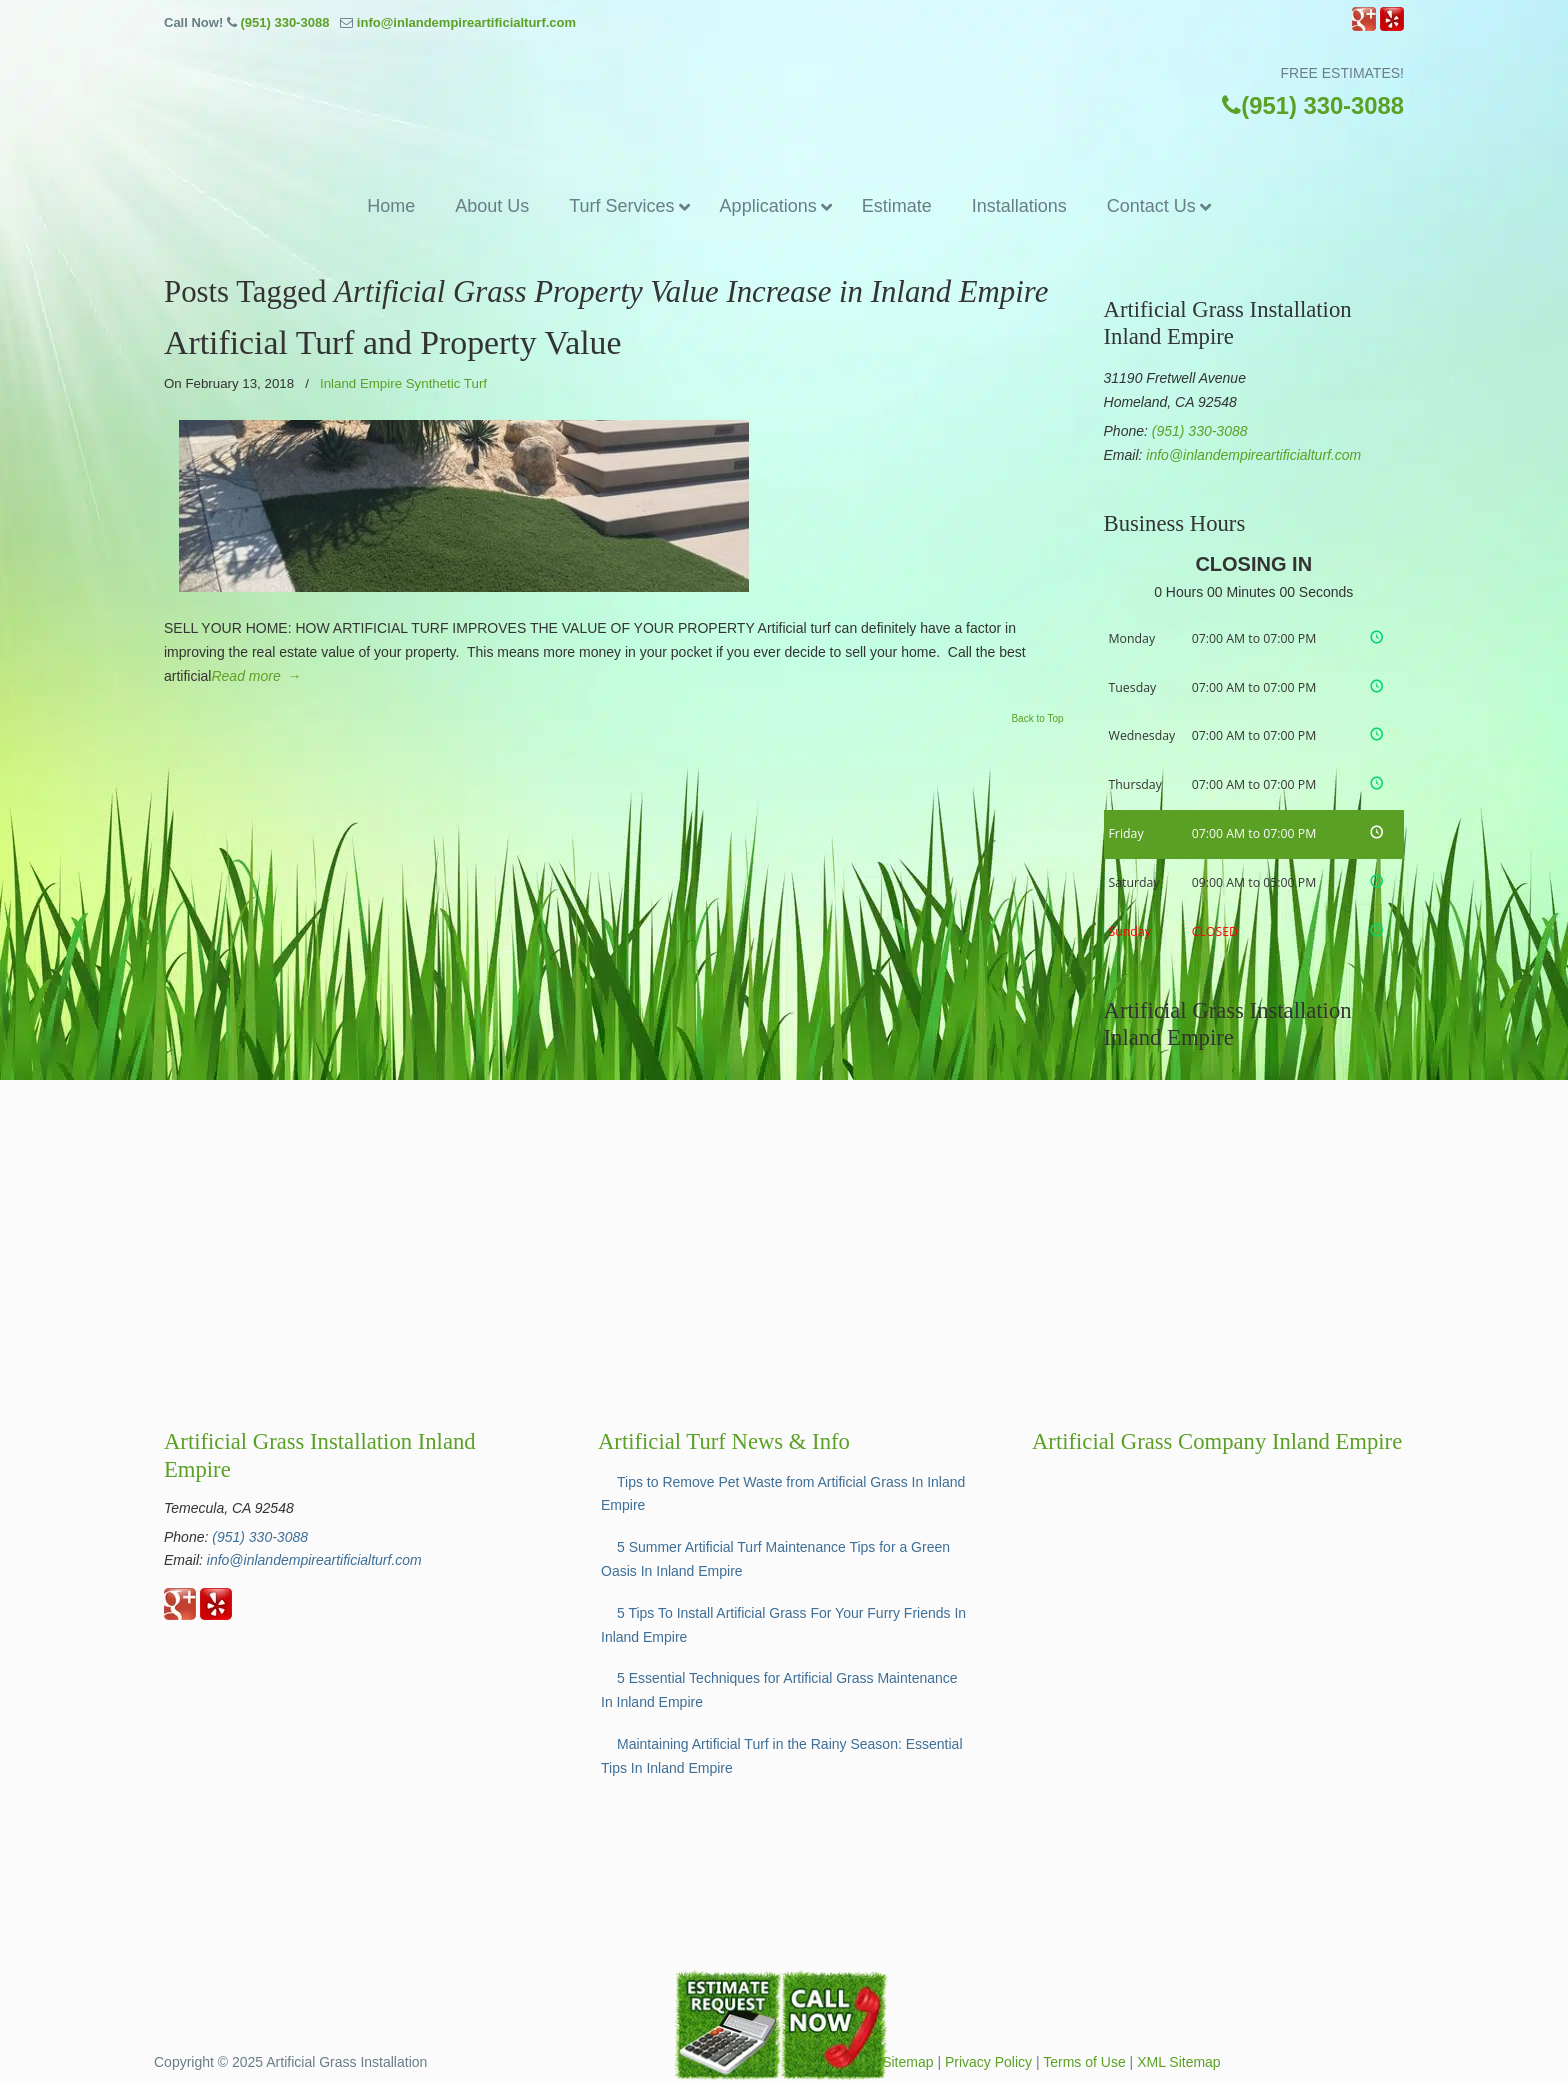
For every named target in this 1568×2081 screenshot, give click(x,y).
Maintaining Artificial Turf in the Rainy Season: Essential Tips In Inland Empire (782, 1756)
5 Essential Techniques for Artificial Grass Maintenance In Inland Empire (779, 1690)
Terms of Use (1084, 2062)
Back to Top (1037, 719)
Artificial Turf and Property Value (392, 342)
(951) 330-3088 (284, 22)
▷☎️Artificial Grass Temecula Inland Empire (784, 108)
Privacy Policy (988, 2062)
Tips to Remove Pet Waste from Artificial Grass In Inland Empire (783, 1494)
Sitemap (907, 2062)
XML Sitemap (1179, 2062)
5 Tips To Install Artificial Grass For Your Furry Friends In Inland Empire (783, 1625)
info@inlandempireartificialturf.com (466, 22)
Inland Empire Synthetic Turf (403, 383)
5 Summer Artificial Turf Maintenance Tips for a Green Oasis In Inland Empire (775, 1559)
